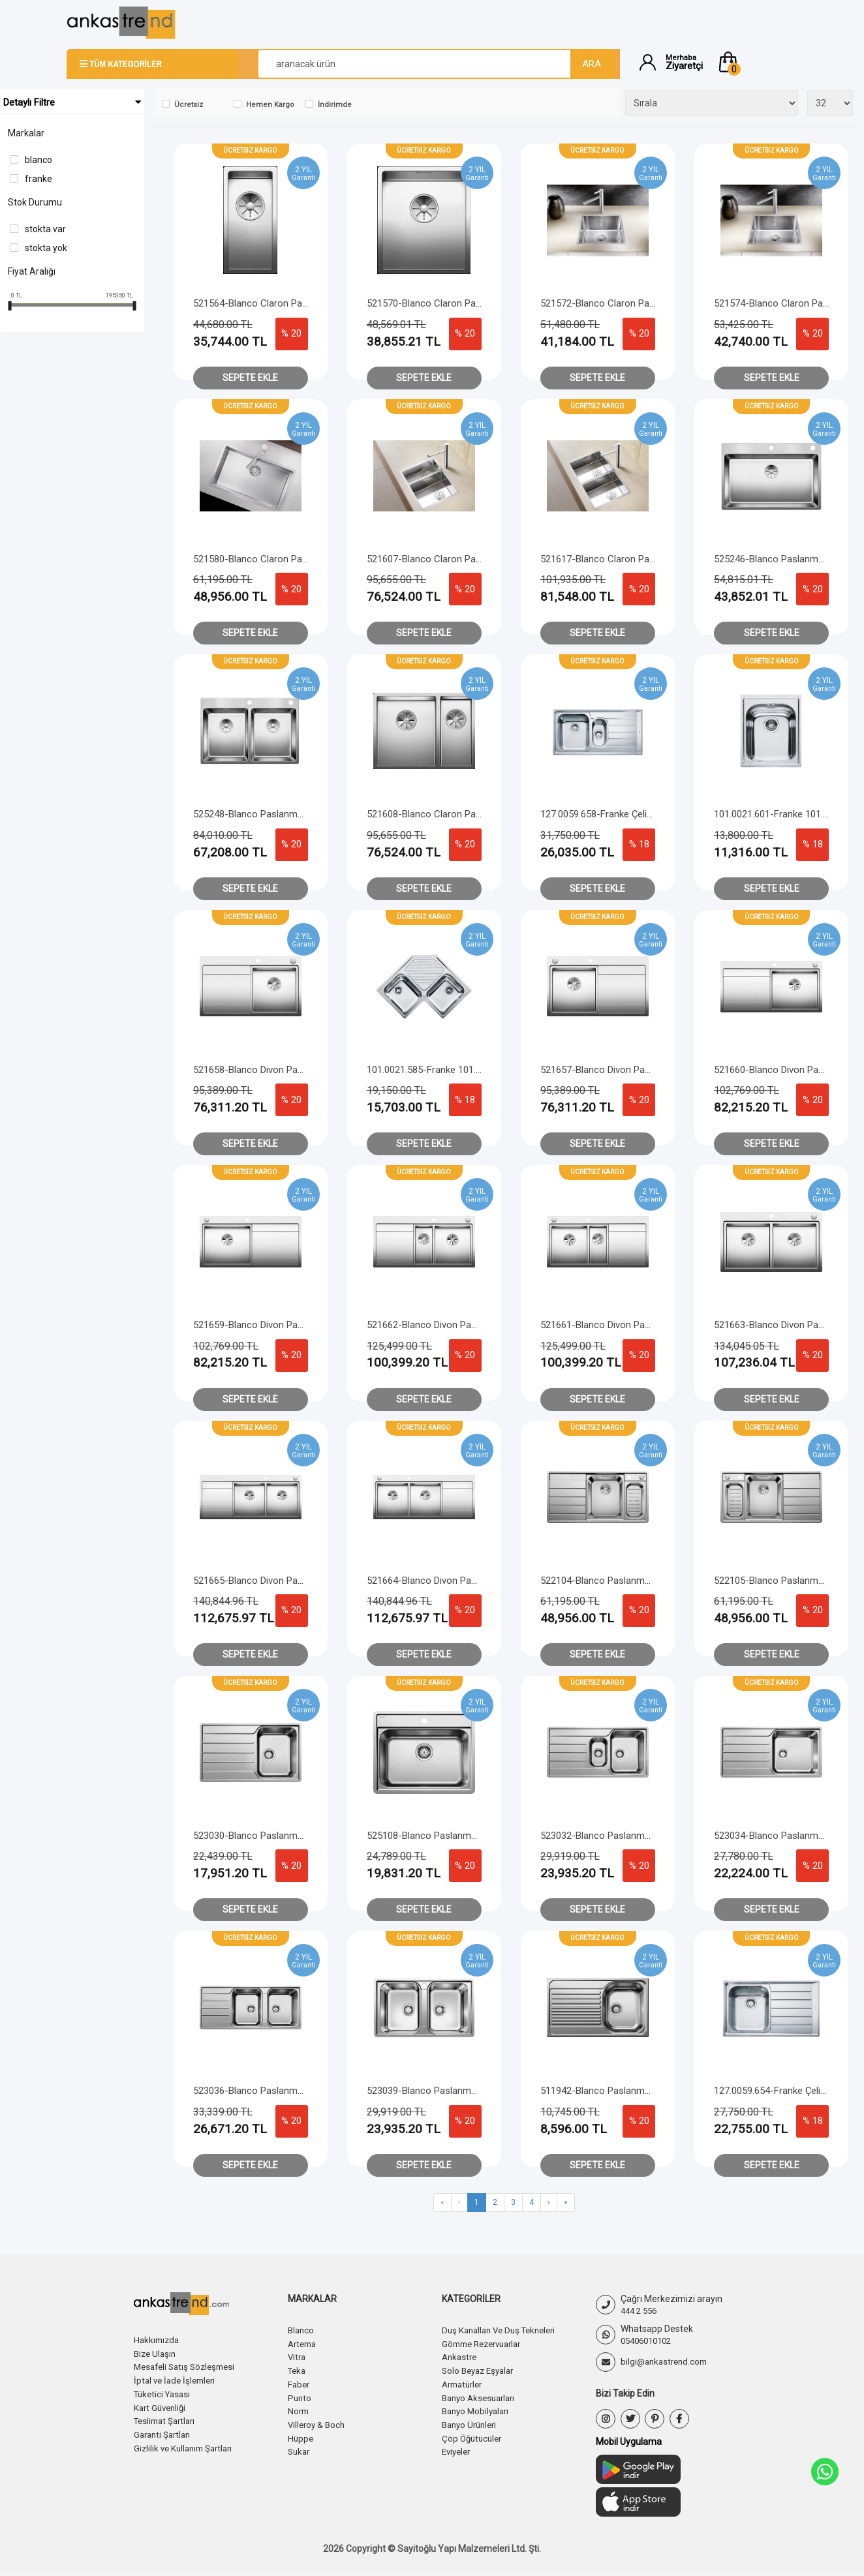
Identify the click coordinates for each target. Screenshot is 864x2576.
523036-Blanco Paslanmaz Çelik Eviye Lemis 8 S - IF (304, 2091)
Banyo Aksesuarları (481, 2395)
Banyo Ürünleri (472, 2421)
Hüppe (301, 2434)
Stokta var (45, 229)
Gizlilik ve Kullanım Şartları (186, 2444)
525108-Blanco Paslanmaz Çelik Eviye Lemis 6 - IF (474, 1835)
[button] (757, 62)
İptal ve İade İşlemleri (177, 2379)
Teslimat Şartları (167, 2418)
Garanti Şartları (164, 2431)
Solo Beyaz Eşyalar (481, 2369)
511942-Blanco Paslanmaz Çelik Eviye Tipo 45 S (642, 2091)
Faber (299, 2382)
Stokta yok (46, 248)
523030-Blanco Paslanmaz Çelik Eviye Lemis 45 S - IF (307, 1835)
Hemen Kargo (270, 104)
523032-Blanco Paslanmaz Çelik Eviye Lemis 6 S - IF (652, 1835)
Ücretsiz (188, 104)
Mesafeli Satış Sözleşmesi (188, 2366)
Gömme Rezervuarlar (486, 2343)
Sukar (300, 2447)
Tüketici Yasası (164, 2392)
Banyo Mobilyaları (478, 2408)
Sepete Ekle (250, 377)
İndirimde (335, 104)
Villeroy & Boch (318, 2421)
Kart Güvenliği (162, 2405)
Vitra (297, 2356)
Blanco (38, 160)
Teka (298, 2369)
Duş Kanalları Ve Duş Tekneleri (503, 2330)
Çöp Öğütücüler (474, 2434)
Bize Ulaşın (156, 2353)
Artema (304, 2343)
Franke (38, 179)
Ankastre (461, 2356)
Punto (300, 2395)
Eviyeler (458, 2447)
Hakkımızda (158, 2340)
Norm (299, 2408)
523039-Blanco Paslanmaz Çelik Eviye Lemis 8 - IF (474, 2091)
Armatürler (464, 2382)
